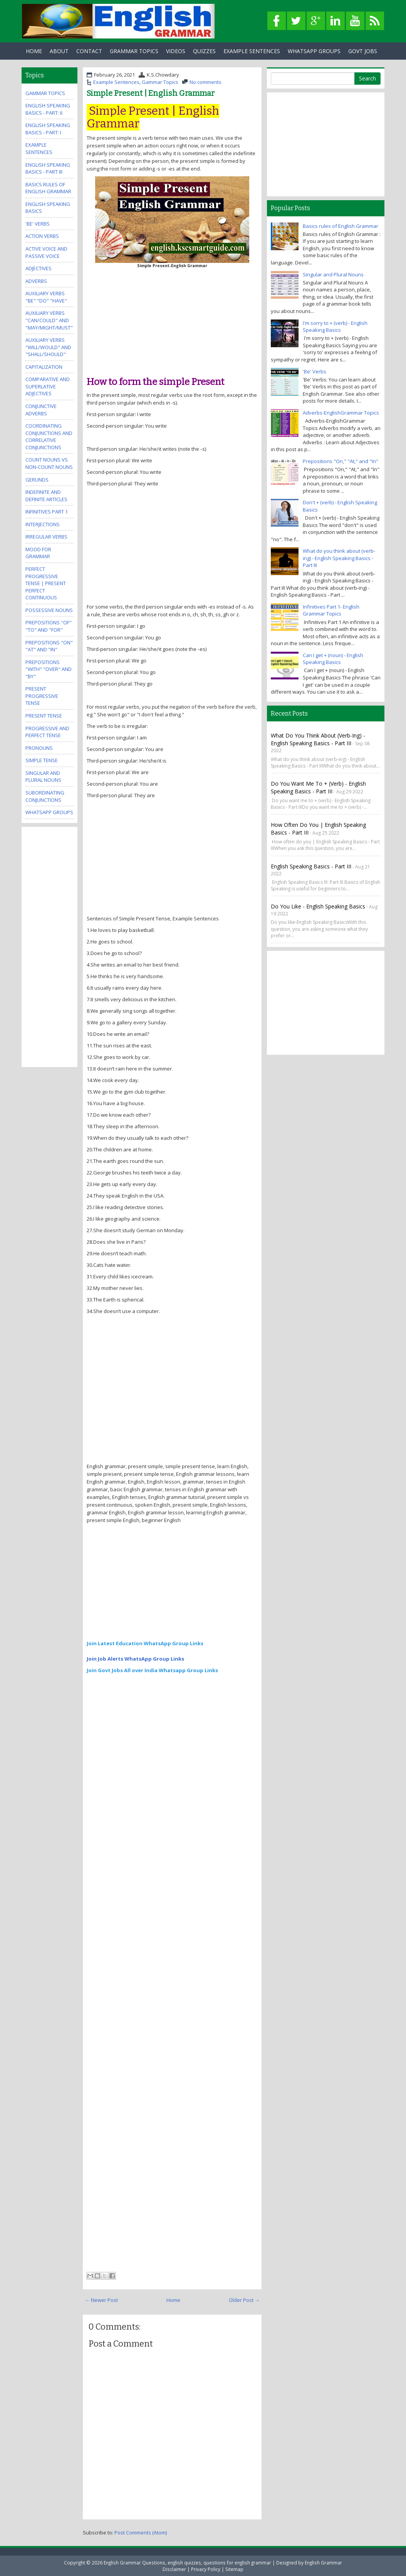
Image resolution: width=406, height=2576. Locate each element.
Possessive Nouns (49, 610)
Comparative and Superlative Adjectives (47, 386)
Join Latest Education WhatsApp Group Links (145, 1643)
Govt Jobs (362, 51)
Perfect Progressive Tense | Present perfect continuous (45, 583)
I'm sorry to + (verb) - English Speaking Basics (335, 326)
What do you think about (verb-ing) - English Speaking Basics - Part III (339, 558)
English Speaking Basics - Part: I (47, 129)
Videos (175, 51)
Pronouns (39, 747)
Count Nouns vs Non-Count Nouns (49, 463)
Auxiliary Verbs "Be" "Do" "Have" (46, 297)
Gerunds (37, 479)
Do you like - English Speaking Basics (318, 906)
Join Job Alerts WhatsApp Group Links (135, 1658)
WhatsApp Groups (314, 51)
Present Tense (43, 715)
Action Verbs (42, 236)
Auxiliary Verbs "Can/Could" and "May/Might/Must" (49, 320)
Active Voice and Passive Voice (46, 252)
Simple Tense (41, 760)
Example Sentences (251, 51)
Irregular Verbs (46, 536)
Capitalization (43, 366)
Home (34, 51)
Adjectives (38, 268)
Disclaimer (174, 2569)
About (59, 51)
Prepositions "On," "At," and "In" (340, 461)
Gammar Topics (160, 82)
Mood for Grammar (38, 553)
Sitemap (234, 2569)
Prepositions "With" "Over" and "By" (48, 669)
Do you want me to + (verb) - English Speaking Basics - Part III (318, 787)
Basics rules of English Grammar (48, 188)
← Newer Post (101, 2300)
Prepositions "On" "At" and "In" (49, 646)
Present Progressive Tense (41, 695)
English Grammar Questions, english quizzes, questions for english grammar (187, 2562)
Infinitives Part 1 (46, 511)
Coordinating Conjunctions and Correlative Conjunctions (48, 436)
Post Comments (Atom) (140, 2532)
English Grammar (323, 2562)
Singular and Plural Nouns (43, 776)
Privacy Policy (205, 2569)
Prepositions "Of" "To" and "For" (48, 626)
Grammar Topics (134, 51)
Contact (89, 51)
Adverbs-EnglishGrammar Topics (341, 412)
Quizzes (204, 51)
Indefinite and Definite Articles (46, 495)
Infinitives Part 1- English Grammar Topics (331, 610)
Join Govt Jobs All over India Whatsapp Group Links (152, 1670)
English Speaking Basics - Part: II (47, 109)
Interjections (42, 524)
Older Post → (244, 2300)
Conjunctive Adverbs (41, 410)
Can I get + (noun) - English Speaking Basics (333, 659)
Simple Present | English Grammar (151, 93)
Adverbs (36, 281)
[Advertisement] (172, 319)
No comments (205, 82)
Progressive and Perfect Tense (47, 732)
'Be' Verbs (37, 223)
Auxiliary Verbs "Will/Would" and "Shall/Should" (48, 347)
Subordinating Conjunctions (44, 796)
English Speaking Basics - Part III (47, 168)
